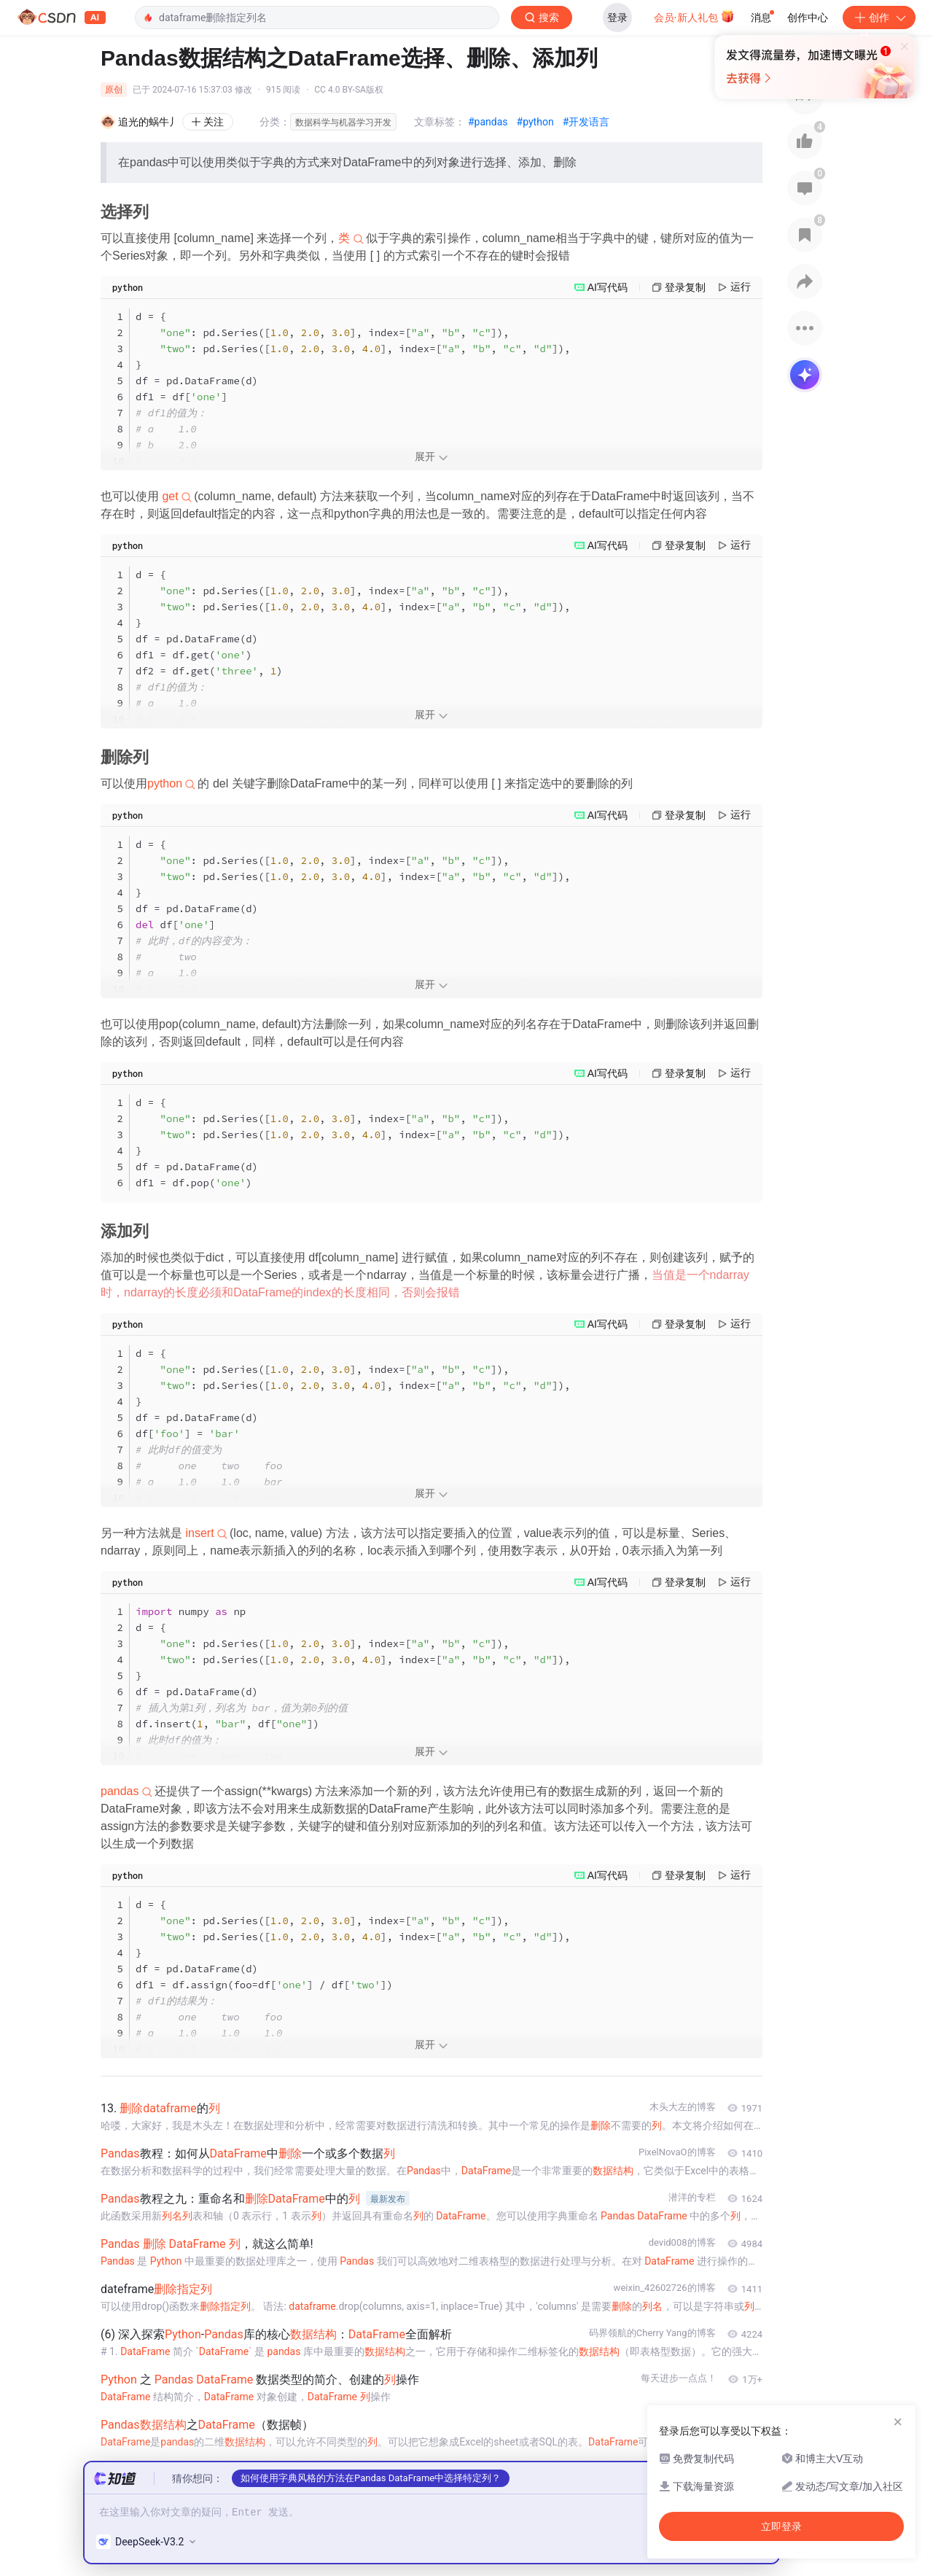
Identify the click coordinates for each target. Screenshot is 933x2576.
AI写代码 (607, 287)
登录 (617, 17)
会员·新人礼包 (694, 16)
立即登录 (509, 138)
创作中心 (807, 17)
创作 (879, 17)
